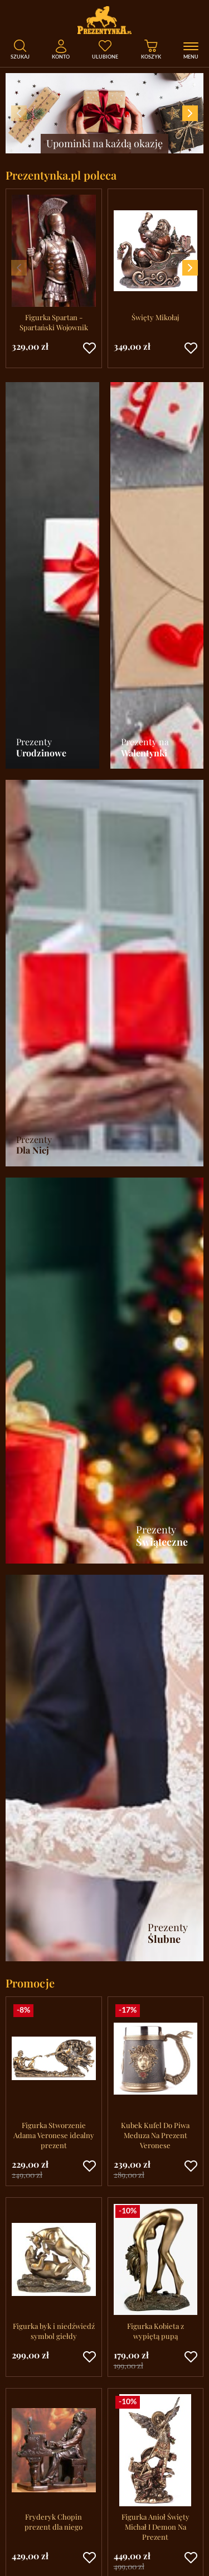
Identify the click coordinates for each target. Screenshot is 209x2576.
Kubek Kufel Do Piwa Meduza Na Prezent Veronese (155, 2135)
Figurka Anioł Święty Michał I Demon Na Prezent (155, 2526)
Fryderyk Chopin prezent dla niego (53, 2521)
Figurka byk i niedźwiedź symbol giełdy (54, 2331)
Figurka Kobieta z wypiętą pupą (155, 2331)
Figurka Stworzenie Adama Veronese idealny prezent (53, 2135)
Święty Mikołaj (155, 317)
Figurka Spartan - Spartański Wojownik (54, 322)
